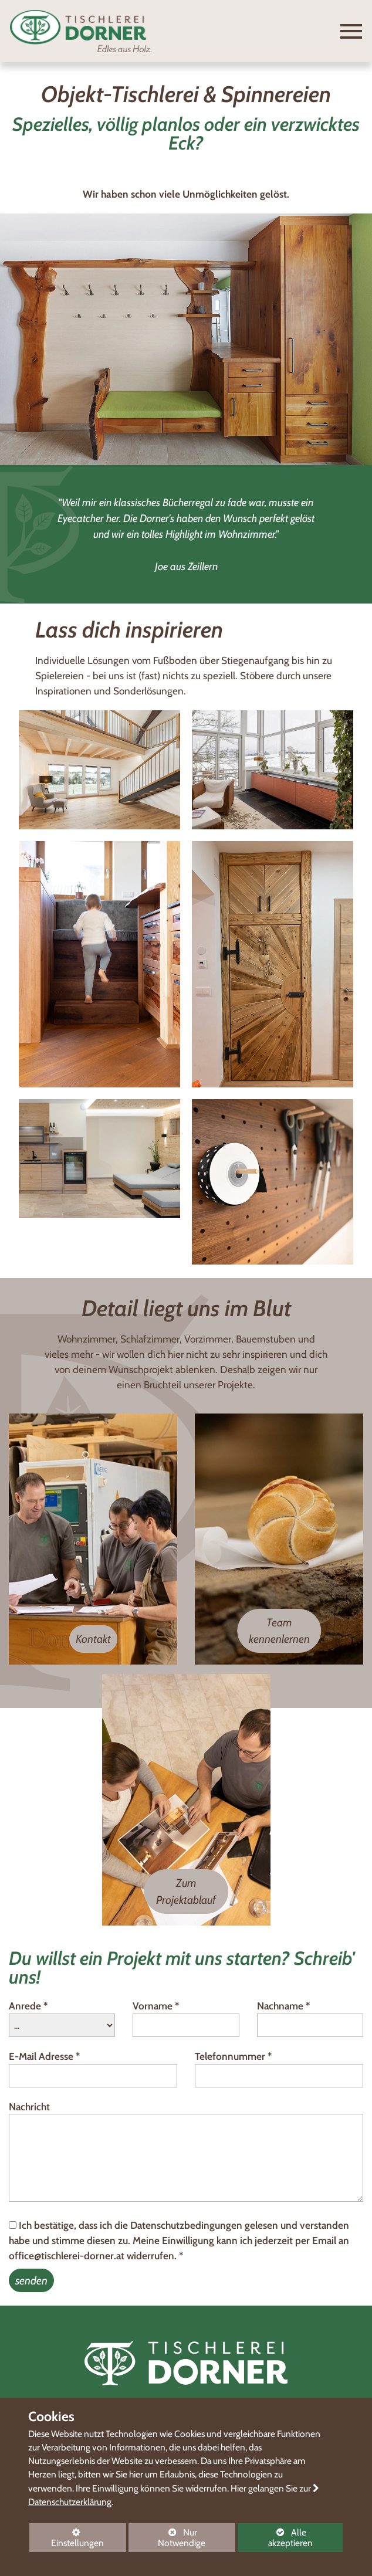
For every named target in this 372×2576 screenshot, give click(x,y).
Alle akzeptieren (275, 2537)
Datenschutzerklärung (69, 2501)
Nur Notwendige (167, 2539)
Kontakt (93, 1639)
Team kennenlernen (279, 1630)
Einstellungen (66, 2540)
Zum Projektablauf (186, 1891)
